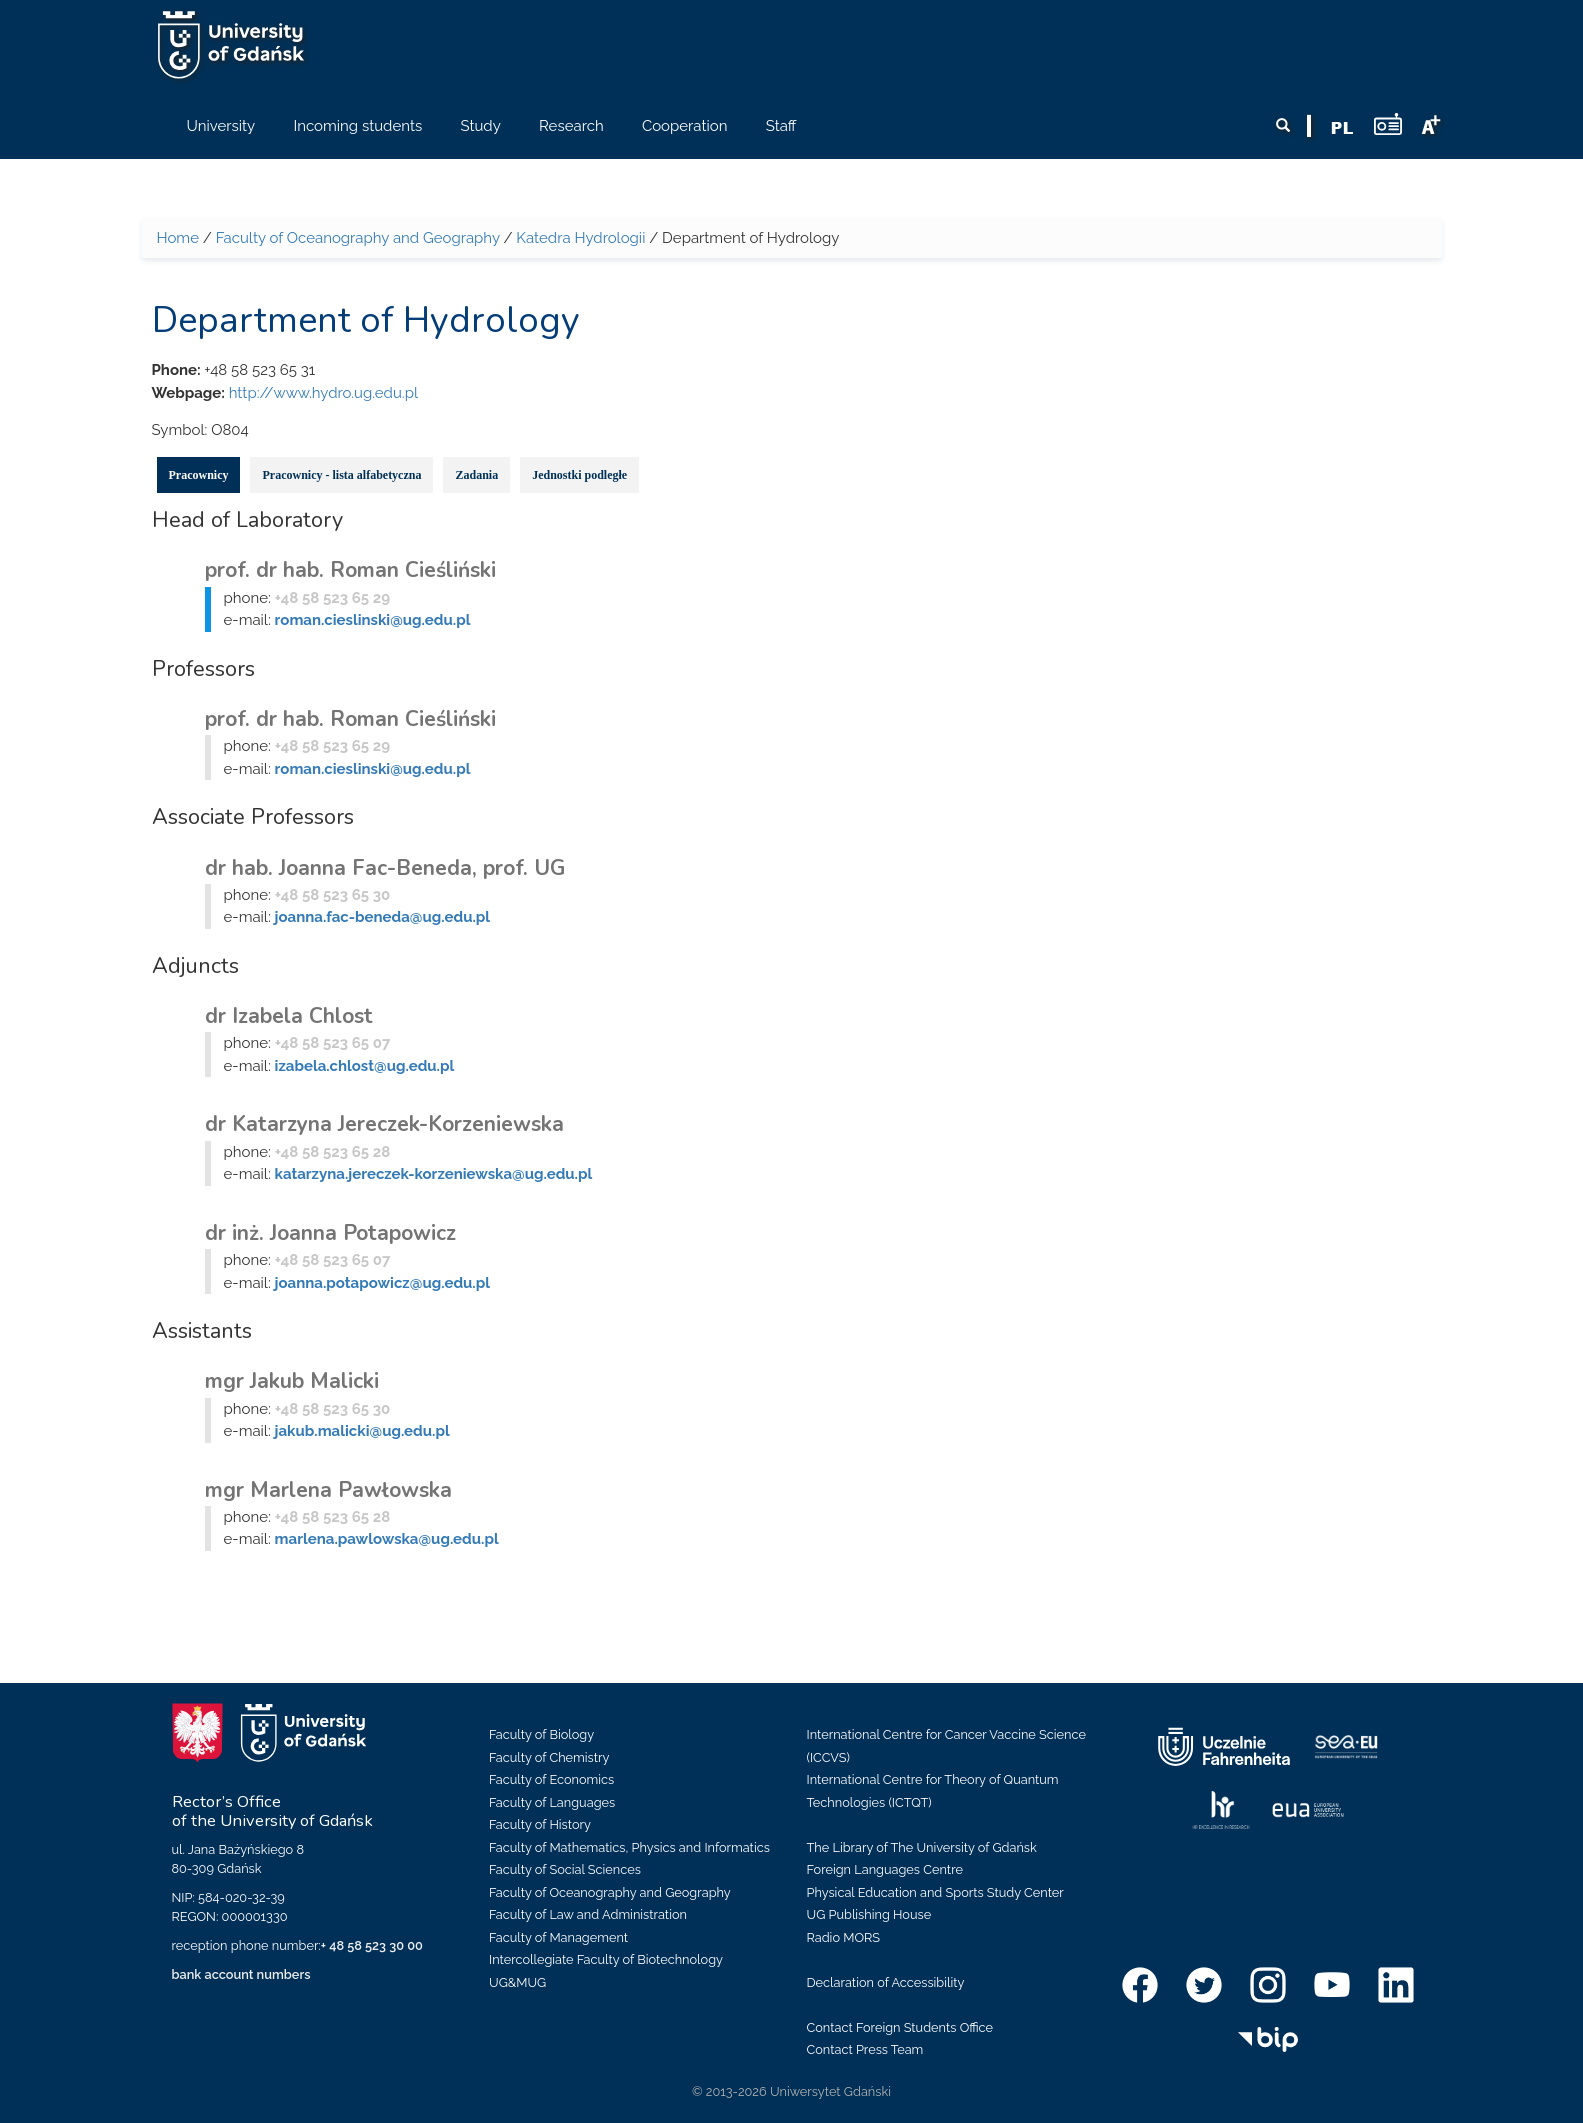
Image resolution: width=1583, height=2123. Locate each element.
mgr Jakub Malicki (292, 1381)
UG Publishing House (869, 1914)
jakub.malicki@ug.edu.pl (362, 1431)
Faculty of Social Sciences (565, 1869)
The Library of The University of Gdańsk (922, 1847)
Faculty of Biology (541, 1734)
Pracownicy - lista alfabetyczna (341, 475)
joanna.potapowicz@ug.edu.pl (382, 1283)
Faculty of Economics (551, 1779)
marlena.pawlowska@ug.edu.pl (387, 1539)
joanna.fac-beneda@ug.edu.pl (382, 917)
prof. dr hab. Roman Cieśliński (350, 570)
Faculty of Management (558, 1937)
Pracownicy (199, 475)
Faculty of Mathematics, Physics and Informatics (629, 1847)
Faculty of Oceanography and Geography (358, 238)
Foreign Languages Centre (885, 1869)
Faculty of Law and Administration (588, 1914)
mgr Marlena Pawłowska (328, 1490)
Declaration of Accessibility (886, 1982)
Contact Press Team (865, 2049)
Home (178, 238)
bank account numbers (241, 1974)
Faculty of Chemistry (549, 1757)
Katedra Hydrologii (580, 238)
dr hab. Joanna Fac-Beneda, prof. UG (385, 868)
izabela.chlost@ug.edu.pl (365, 1066)
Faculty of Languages (552, 1802)
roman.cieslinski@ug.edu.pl (373, 620)
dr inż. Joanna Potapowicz (330, 1233)
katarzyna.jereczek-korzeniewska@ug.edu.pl (434, 1174)
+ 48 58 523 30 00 (372, 1945)
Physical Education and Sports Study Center (935, 1892)
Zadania (476, 475)
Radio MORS (844, 1937)
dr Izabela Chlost (289, 1016)
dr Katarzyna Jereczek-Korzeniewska (384, 1124)
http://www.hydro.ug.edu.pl (323, 393)
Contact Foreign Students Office (900, 2027)
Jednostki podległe (579, 475)
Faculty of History (540, 1824)
